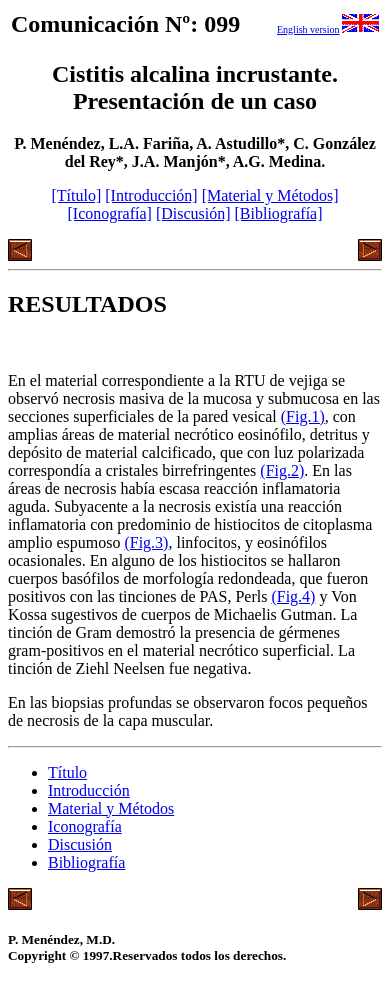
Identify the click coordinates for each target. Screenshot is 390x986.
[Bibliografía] (279, 213)
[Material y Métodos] (270, 195)
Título (67, 772)
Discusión (80, 844)
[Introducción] (151, 195)
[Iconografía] (109, 213)
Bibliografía (86, 862)
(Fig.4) (293, 596)
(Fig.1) (303, 416)
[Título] (76, 195)
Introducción (89, 790)
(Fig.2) (282, 470)
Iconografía (85, 826)
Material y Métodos (111, 808)
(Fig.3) (146, 542)
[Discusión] (193, 213)
